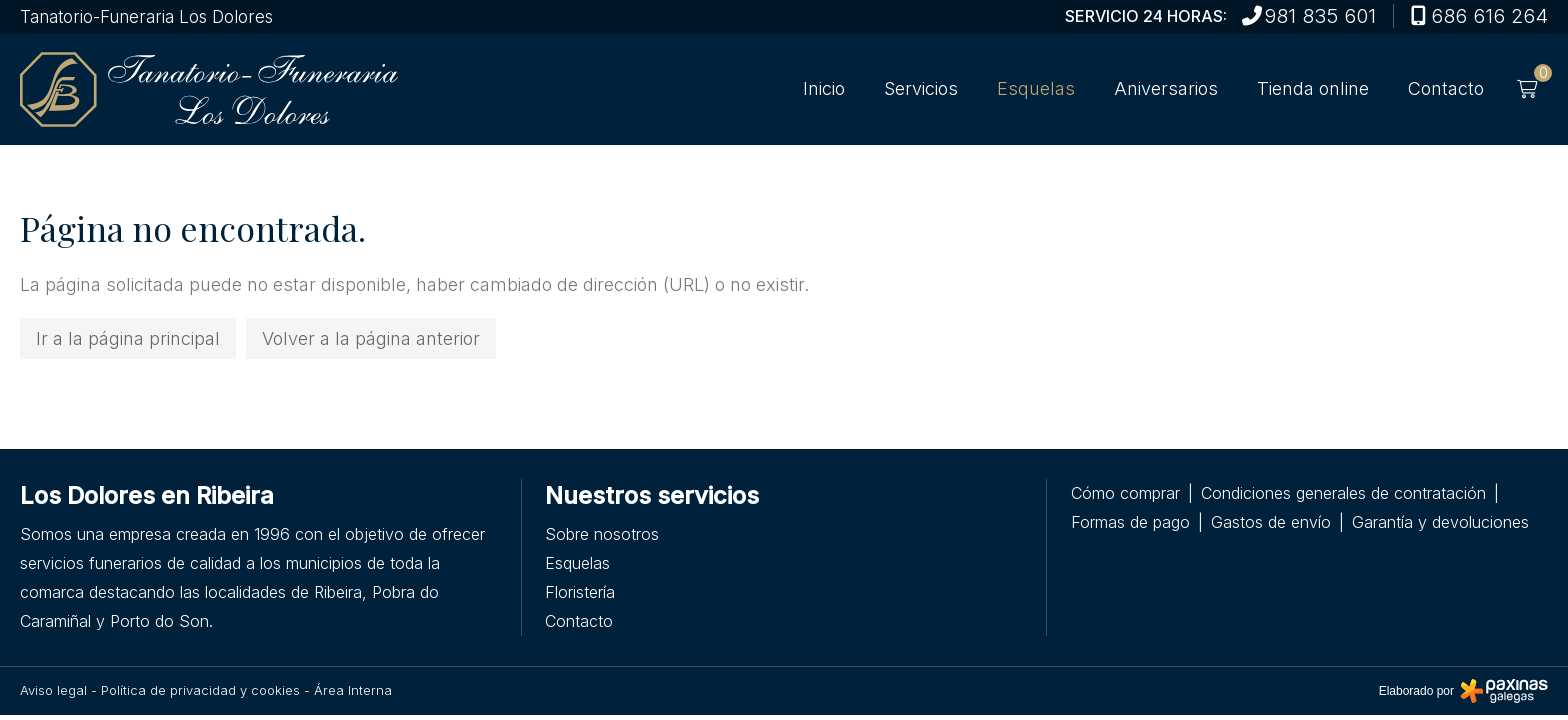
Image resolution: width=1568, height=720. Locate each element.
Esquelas (1036, 89)
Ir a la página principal (128, 338)
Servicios (921, 89)
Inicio (824, 89)
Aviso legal (53, 690)
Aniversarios (1166, 89)
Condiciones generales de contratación (1343, 493)
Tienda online (1313, 89)
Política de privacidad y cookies (200, 690)
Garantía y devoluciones (1440, 522)
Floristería (580, 592)
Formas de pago (1130, 522)
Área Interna (353, 690)
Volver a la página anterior (371, 338)
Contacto (1446, 89)
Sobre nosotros (602, 534)
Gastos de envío (1271, 522)
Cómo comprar (1125, 493)
